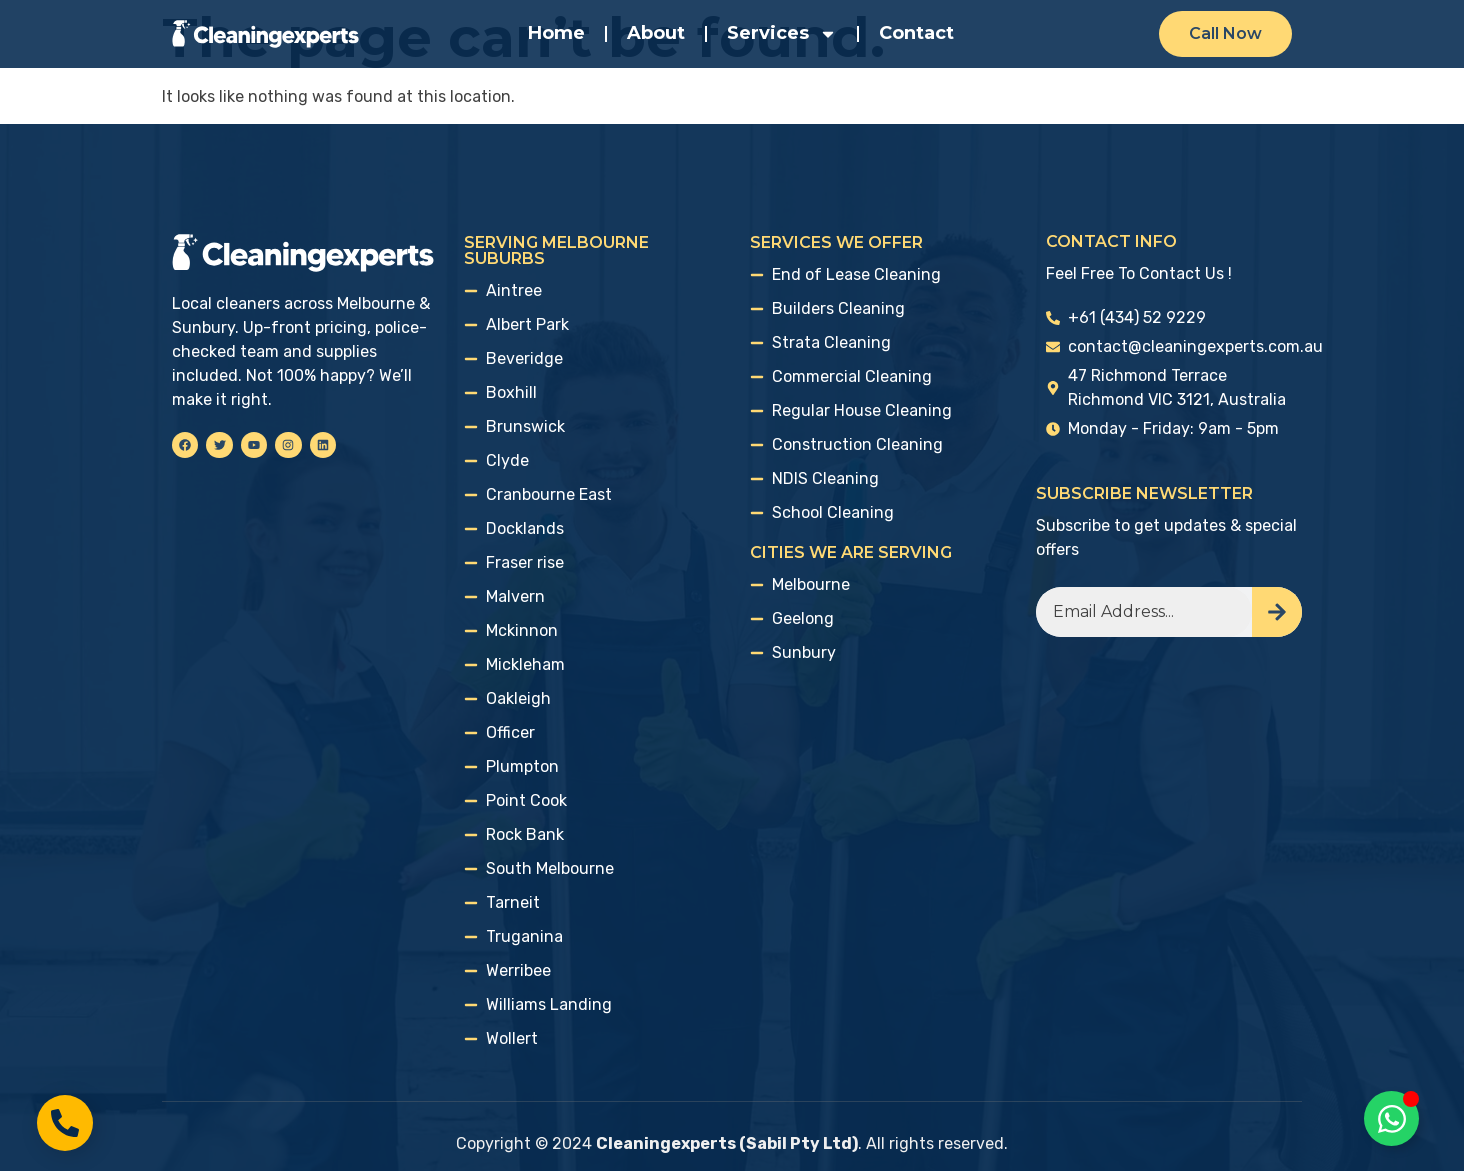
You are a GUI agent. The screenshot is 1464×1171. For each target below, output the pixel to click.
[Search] (1277, 612)
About (656, 33)
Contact (916, 33)
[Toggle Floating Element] (1391, 1118)
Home (556, 33)
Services (782, 34)
